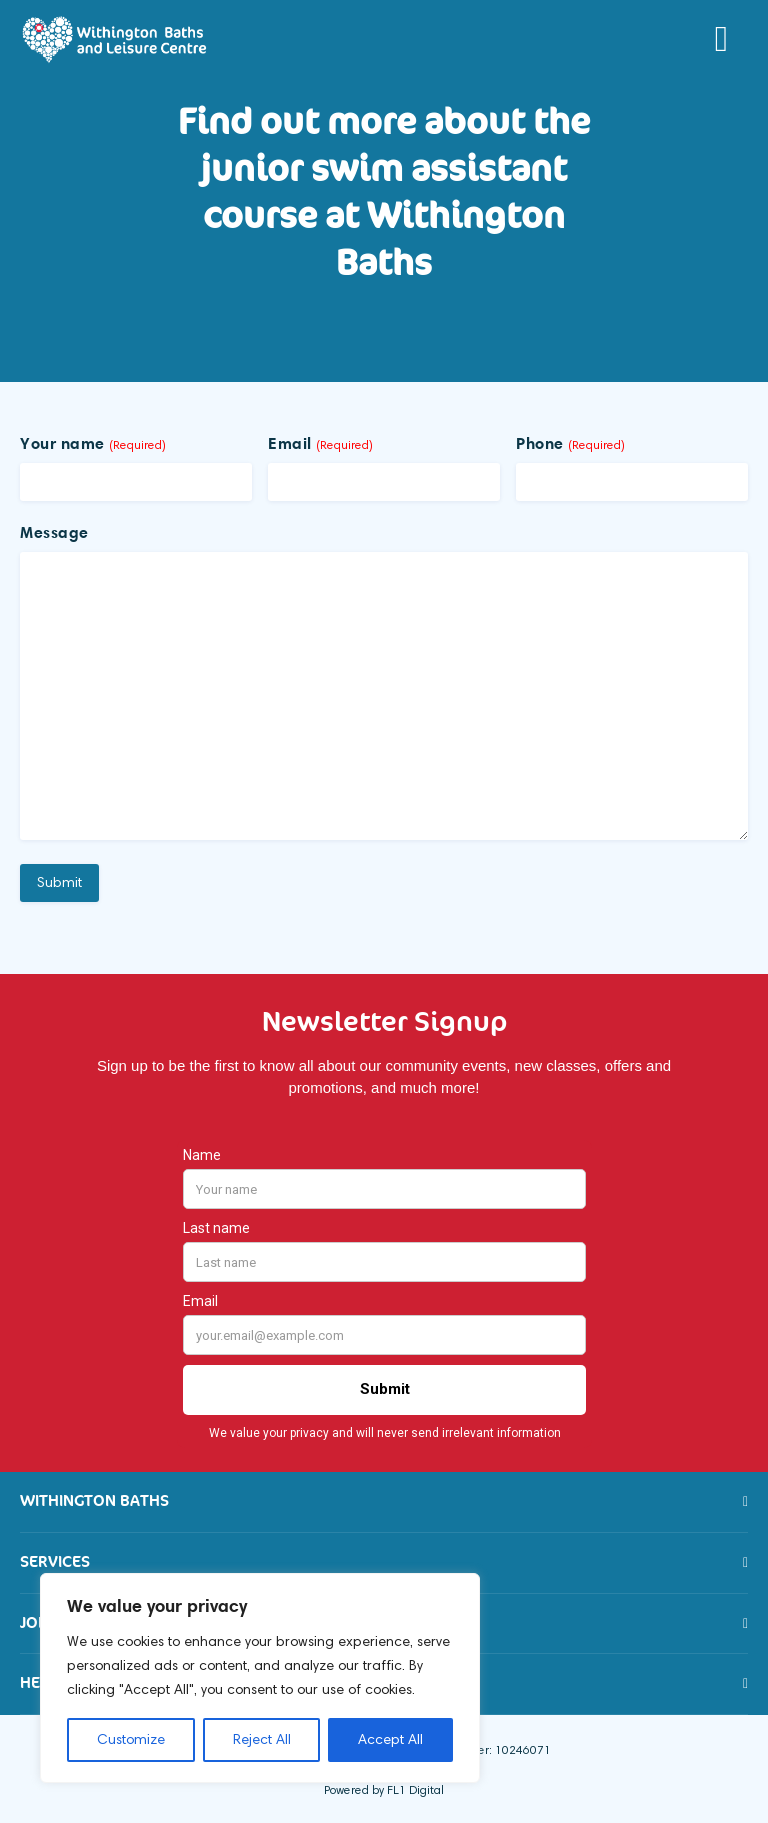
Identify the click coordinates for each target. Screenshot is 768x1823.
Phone (570, 443)
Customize (131, 1739)
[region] (260, 1678)
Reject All (262, 1739)
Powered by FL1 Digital (384, 1789)
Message (54, 532)
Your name (93, 443)
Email (320, 443)
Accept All (390, 1739)
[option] (384, 230)
